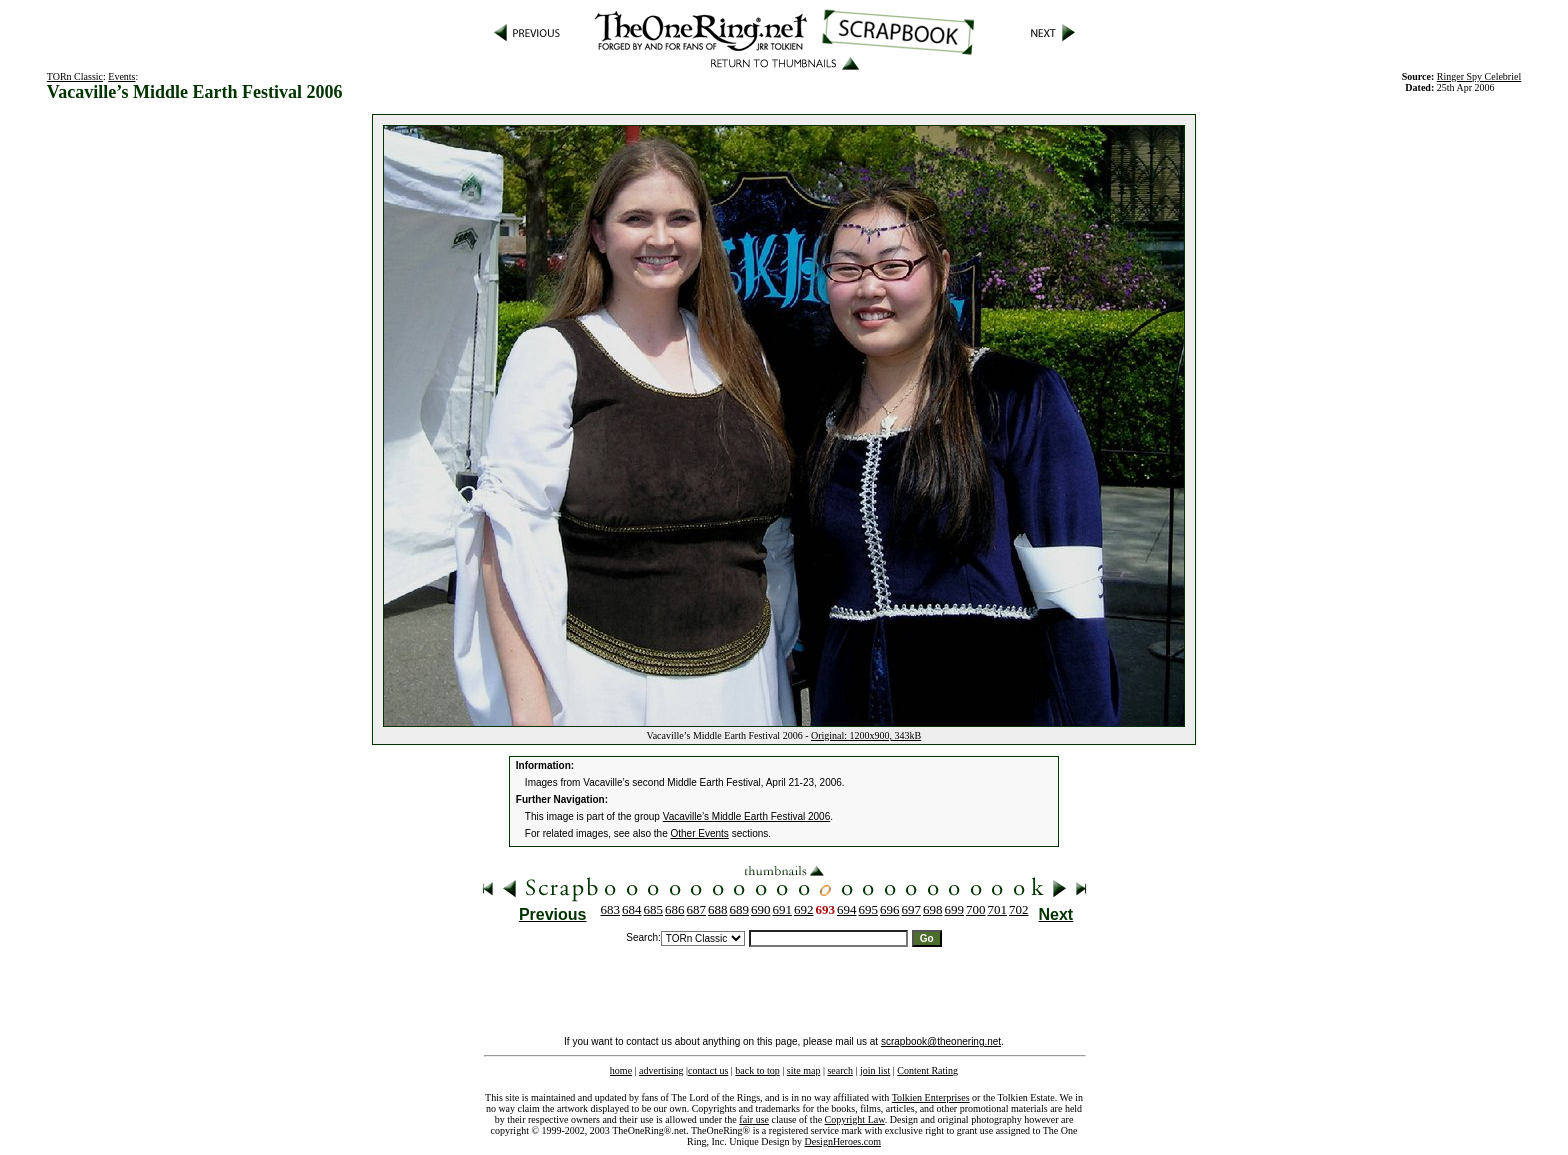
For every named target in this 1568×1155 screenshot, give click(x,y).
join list (875, 1070)
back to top (757, 1070)
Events (121, 76)
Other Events (700, 833)
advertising (661, 1070)
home (621, 1070)
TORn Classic (75, 76)
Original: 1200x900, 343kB (866, 735)
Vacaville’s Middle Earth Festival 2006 (747, 816)
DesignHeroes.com (843, 1141)
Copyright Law (855, 1119)
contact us (708, 1070)
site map (804, 1070)
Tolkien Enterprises (931, 1097)
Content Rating (927, 1070)
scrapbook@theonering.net (941, 1041)
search (840, 1070)
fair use (754, 1119)
